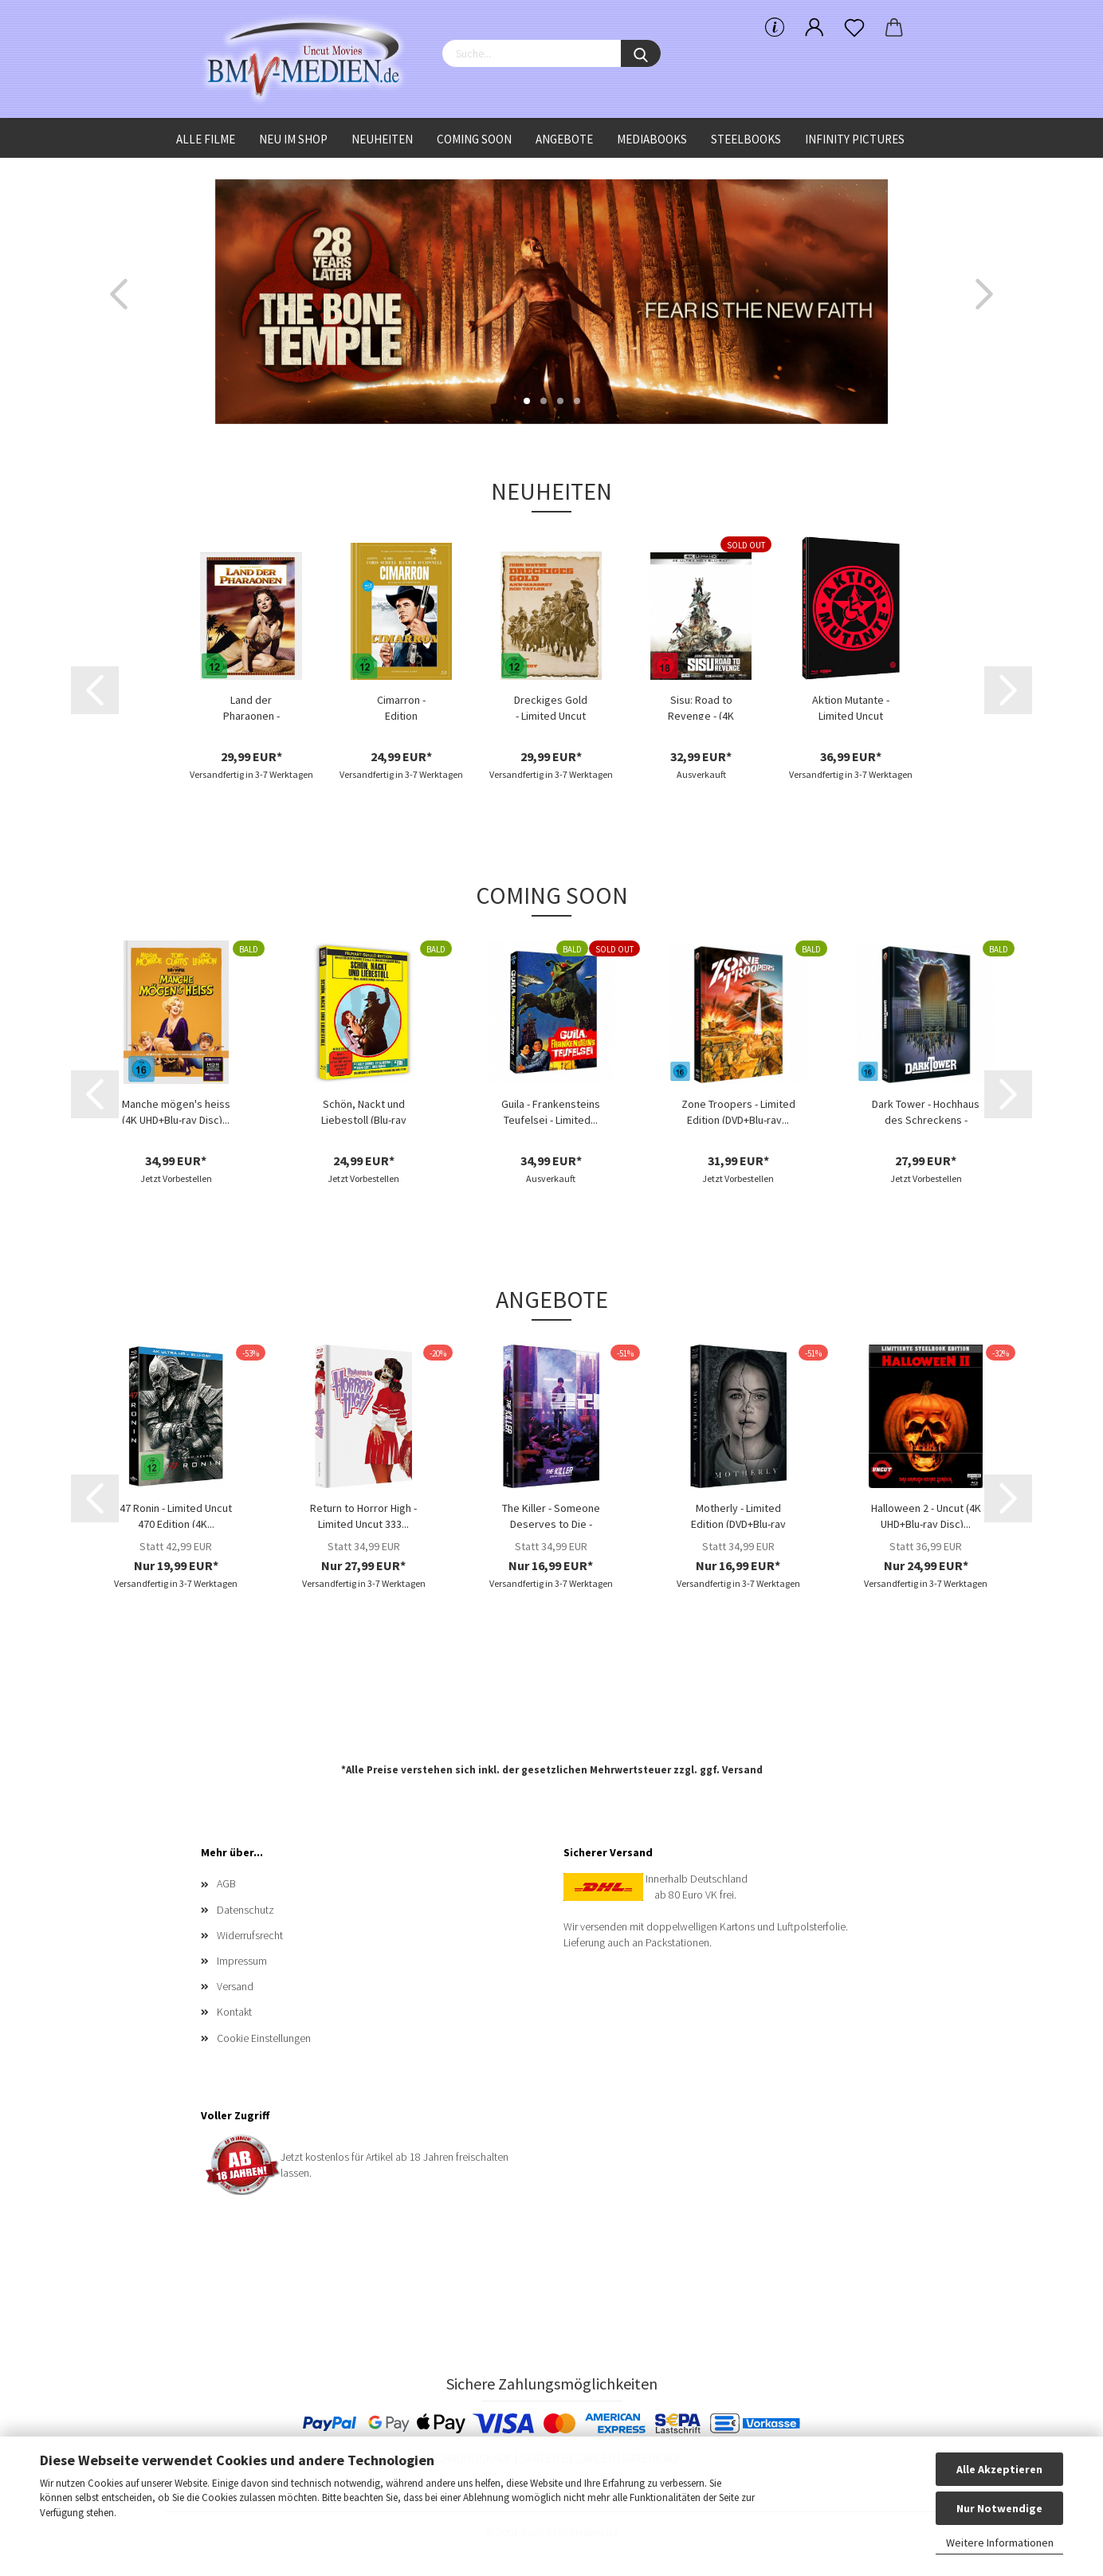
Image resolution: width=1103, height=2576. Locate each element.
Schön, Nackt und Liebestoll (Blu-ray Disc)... (363, 1110)
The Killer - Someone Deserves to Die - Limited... (551, 1514)
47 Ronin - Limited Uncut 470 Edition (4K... (176, 1514)
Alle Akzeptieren (999, 2469)
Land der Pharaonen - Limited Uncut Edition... (251, 706)
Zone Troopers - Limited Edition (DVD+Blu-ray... (738, 1110)
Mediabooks (652, 139)
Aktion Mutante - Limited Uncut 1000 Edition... (850, 706)
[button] (119, 294)
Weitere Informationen (1000, 2542)
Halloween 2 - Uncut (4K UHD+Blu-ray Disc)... (926, 1514)
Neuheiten (382, 139)
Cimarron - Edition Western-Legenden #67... (401, 706)
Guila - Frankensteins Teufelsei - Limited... (550, 1110)
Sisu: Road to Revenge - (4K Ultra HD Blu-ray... (701, 706)
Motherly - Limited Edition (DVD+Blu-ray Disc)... (738, 1514)
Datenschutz (245, 1910)
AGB (226, 1883)
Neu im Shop (293, 139)
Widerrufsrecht (250, 1935)
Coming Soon (474, 139)
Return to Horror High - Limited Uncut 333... (363, 1514)
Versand (742, 1770)
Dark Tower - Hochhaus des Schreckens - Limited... (925, 1110)
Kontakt (234, 2012)
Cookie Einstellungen (264, 2038)
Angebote (564, 139)
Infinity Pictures (855, 139)
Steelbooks (746, 139)
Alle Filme (205, 139)
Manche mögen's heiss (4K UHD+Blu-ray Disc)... (176, 1110)
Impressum (242, 1961)
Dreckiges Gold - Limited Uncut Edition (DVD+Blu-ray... (550, 706)
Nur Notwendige (999, 2508)
